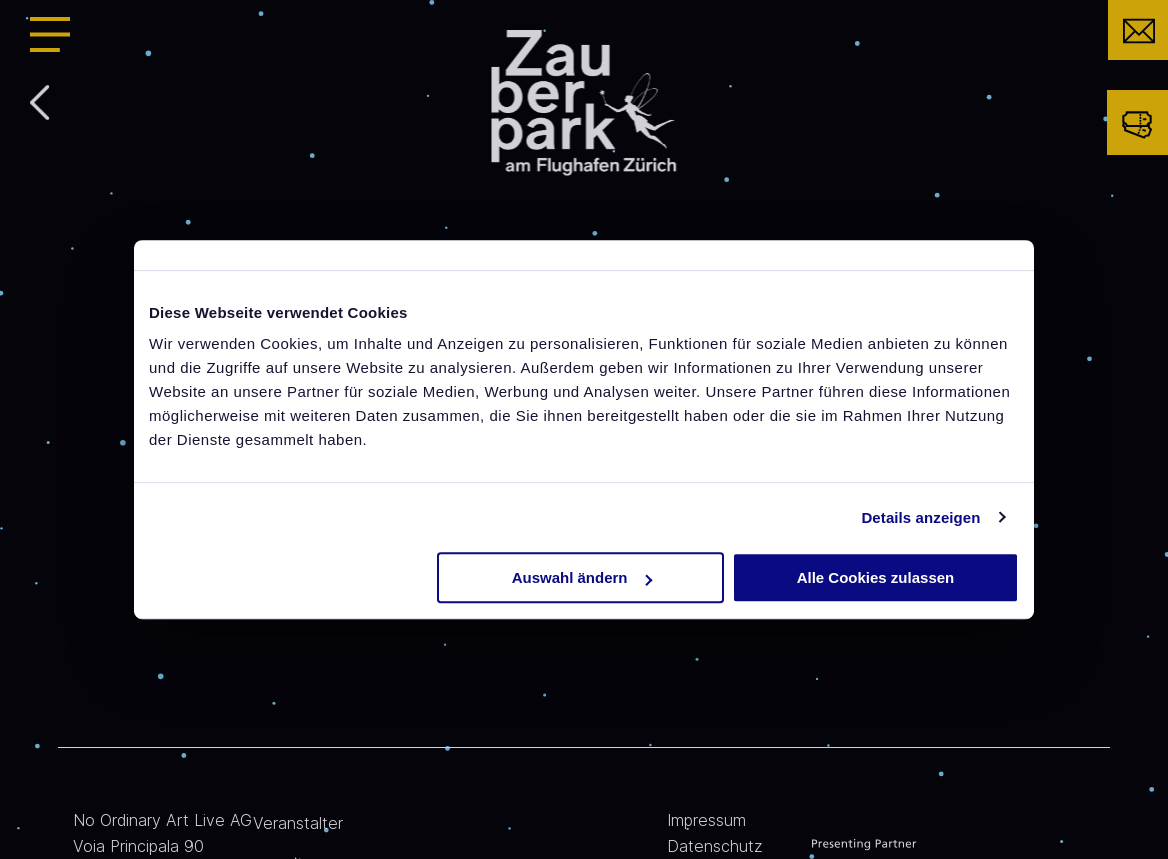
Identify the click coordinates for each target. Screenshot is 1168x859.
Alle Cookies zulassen (876, 577)
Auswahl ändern (582, 577)
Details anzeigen (920, 517)
